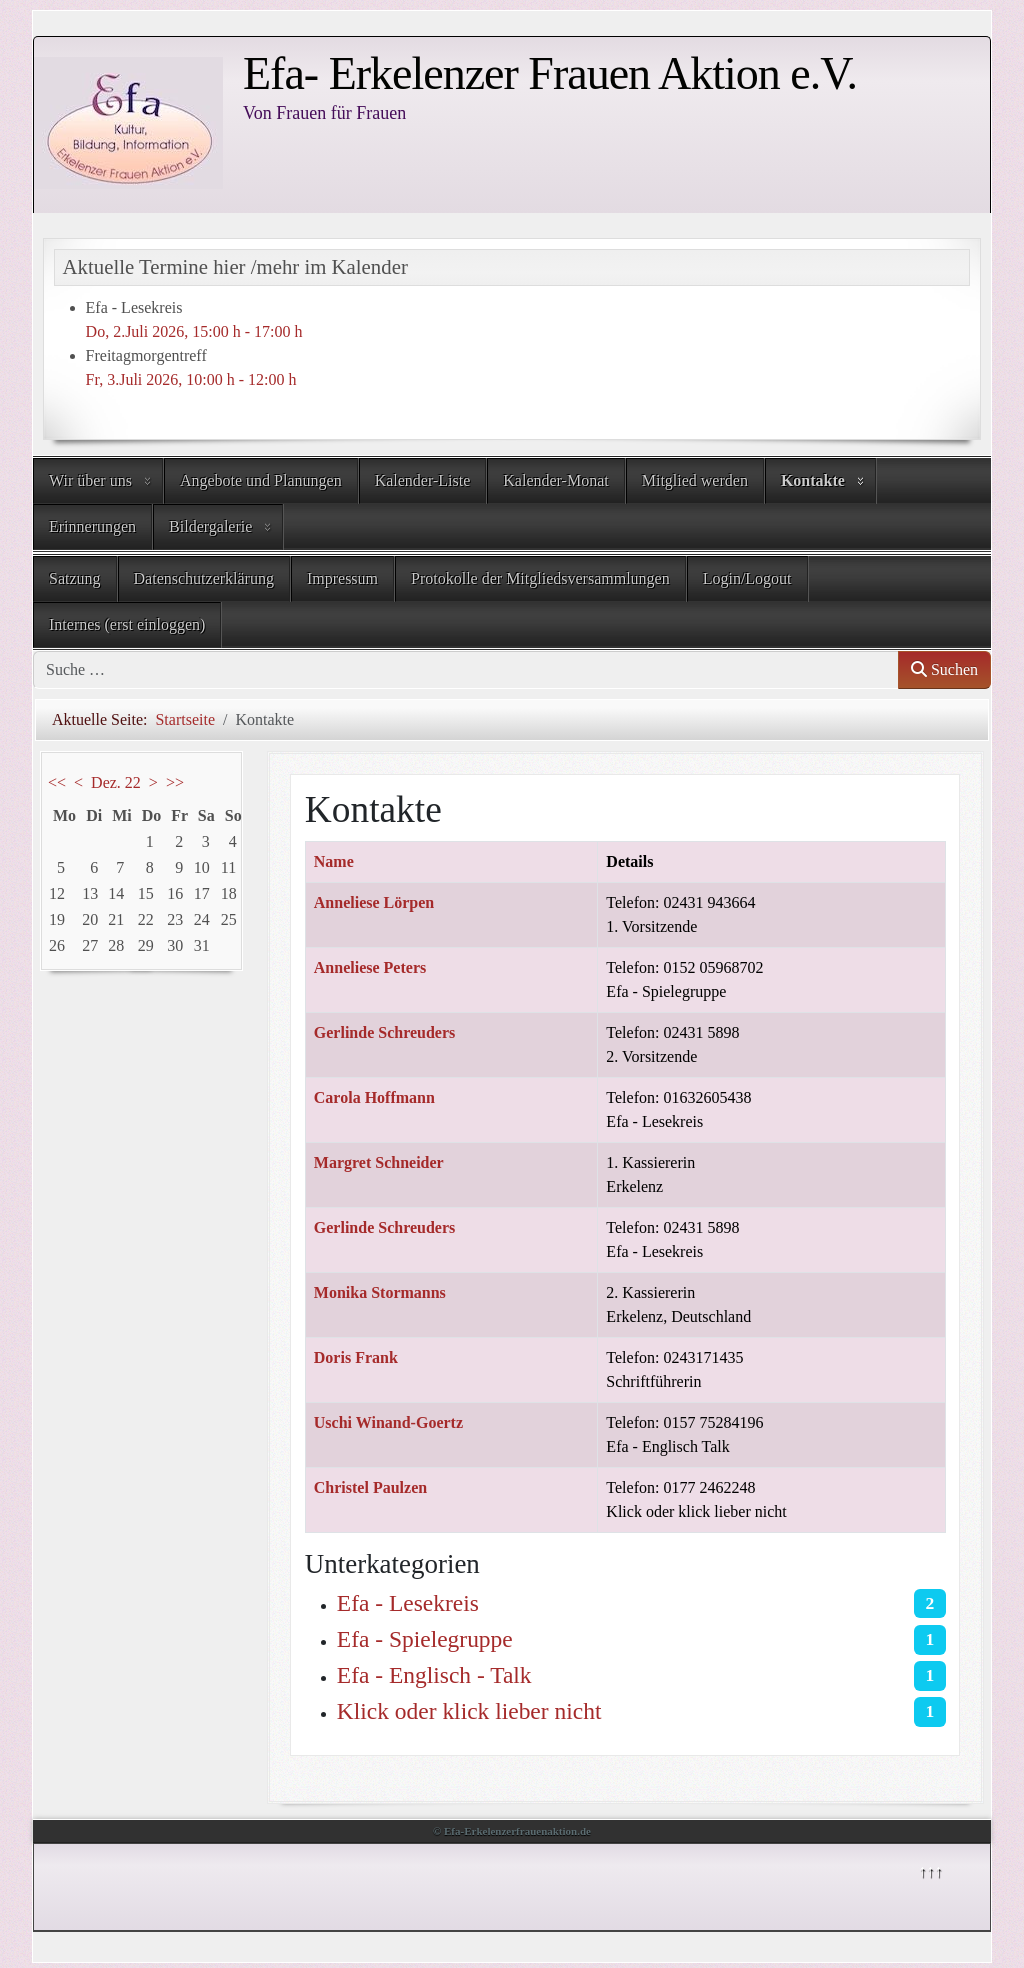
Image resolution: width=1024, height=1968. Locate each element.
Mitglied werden (695, 480)
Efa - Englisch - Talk (434, 1675)
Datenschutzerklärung (204, 578)
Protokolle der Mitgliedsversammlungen (540, 578)
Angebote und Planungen (261, 480)
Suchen (944, 669)
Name (334, 861)
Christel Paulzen (370, 1487)
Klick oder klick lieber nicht (469, 1711)
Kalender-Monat (555, 480)
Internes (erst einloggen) (127, 624)
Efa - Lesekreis (408, 1603)
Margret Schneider (379, 1162)
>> (175, 782)
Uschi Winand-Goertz (388, 1422)
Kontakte (813, 480)
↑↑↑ (930, 1870)
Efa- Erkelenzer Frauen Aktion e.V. (550, 73)
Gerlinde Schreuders (384, 1032)
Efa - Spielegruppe (425, 1639)
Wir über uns (90, 480)
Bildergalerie (210, 526)
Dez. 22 (116, 782)
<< (57, 782)
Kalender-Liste (423, 480)
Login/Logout (747, 578)
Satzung (75, 578)
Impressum (342, 578)
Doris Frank (356, 1357)
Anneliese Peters (370, 967)
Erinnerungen (92, 526)
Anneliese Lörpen (374, 902)
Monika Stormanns (380, 1292)
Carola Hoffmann (374, 1097)
